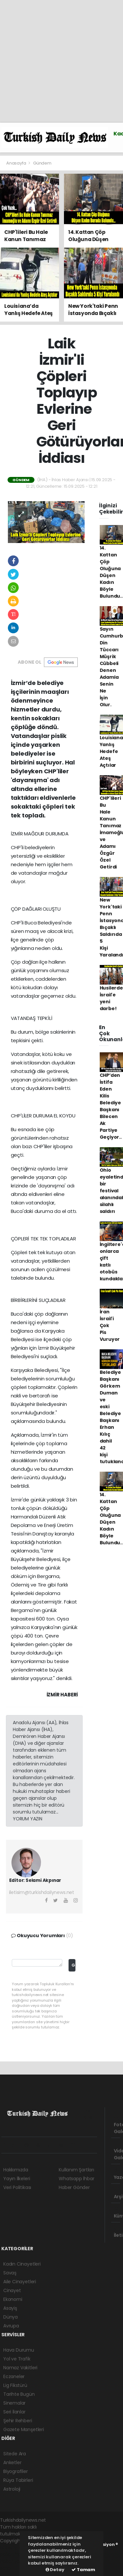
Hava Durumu (18, 2350)
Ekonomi (12, 2299)
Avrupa (11, 2325)
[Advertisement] (61, 61)
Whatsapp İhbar (76, 2178)
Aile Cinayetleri (19, 2281)
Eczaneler (14, 2376)
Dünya (10, 2317)
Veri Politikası (17, 2187)
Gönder (73, 1965)
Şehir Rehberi (17, 2420)
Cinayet (12, 2290)
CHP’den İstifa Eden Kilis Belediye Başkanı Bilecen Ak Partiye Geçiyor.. (111, 1106)
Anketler (12, 2462)
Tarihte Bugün (19, 2394)
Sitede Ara (14, 2453)
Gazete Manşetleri (23, 2429)
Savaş (9, 2272)
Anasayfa (16, 163)
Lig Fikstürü (15, 2385)
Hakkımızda (15, 2169)
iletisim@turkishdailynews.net (41, 1892)
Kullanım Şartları (76, 2169)
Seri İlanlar (14, 2412)
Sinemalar (14, 2403)
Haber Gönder (74, 2187)
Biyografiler (15, 2471)
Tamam (83, 2570)
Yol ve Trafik (17, 2359)
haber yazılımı (15, 2547)
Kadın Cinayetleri (22, 2264)
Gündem (42, 163)
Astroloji (11, 2489)
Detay (55, 2570)
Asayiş (10, 2308)
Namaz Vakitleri (20, 2367)
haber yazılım (15, 2561)
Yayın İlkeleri (16, 2178)
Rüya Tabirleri (18, 2480)
